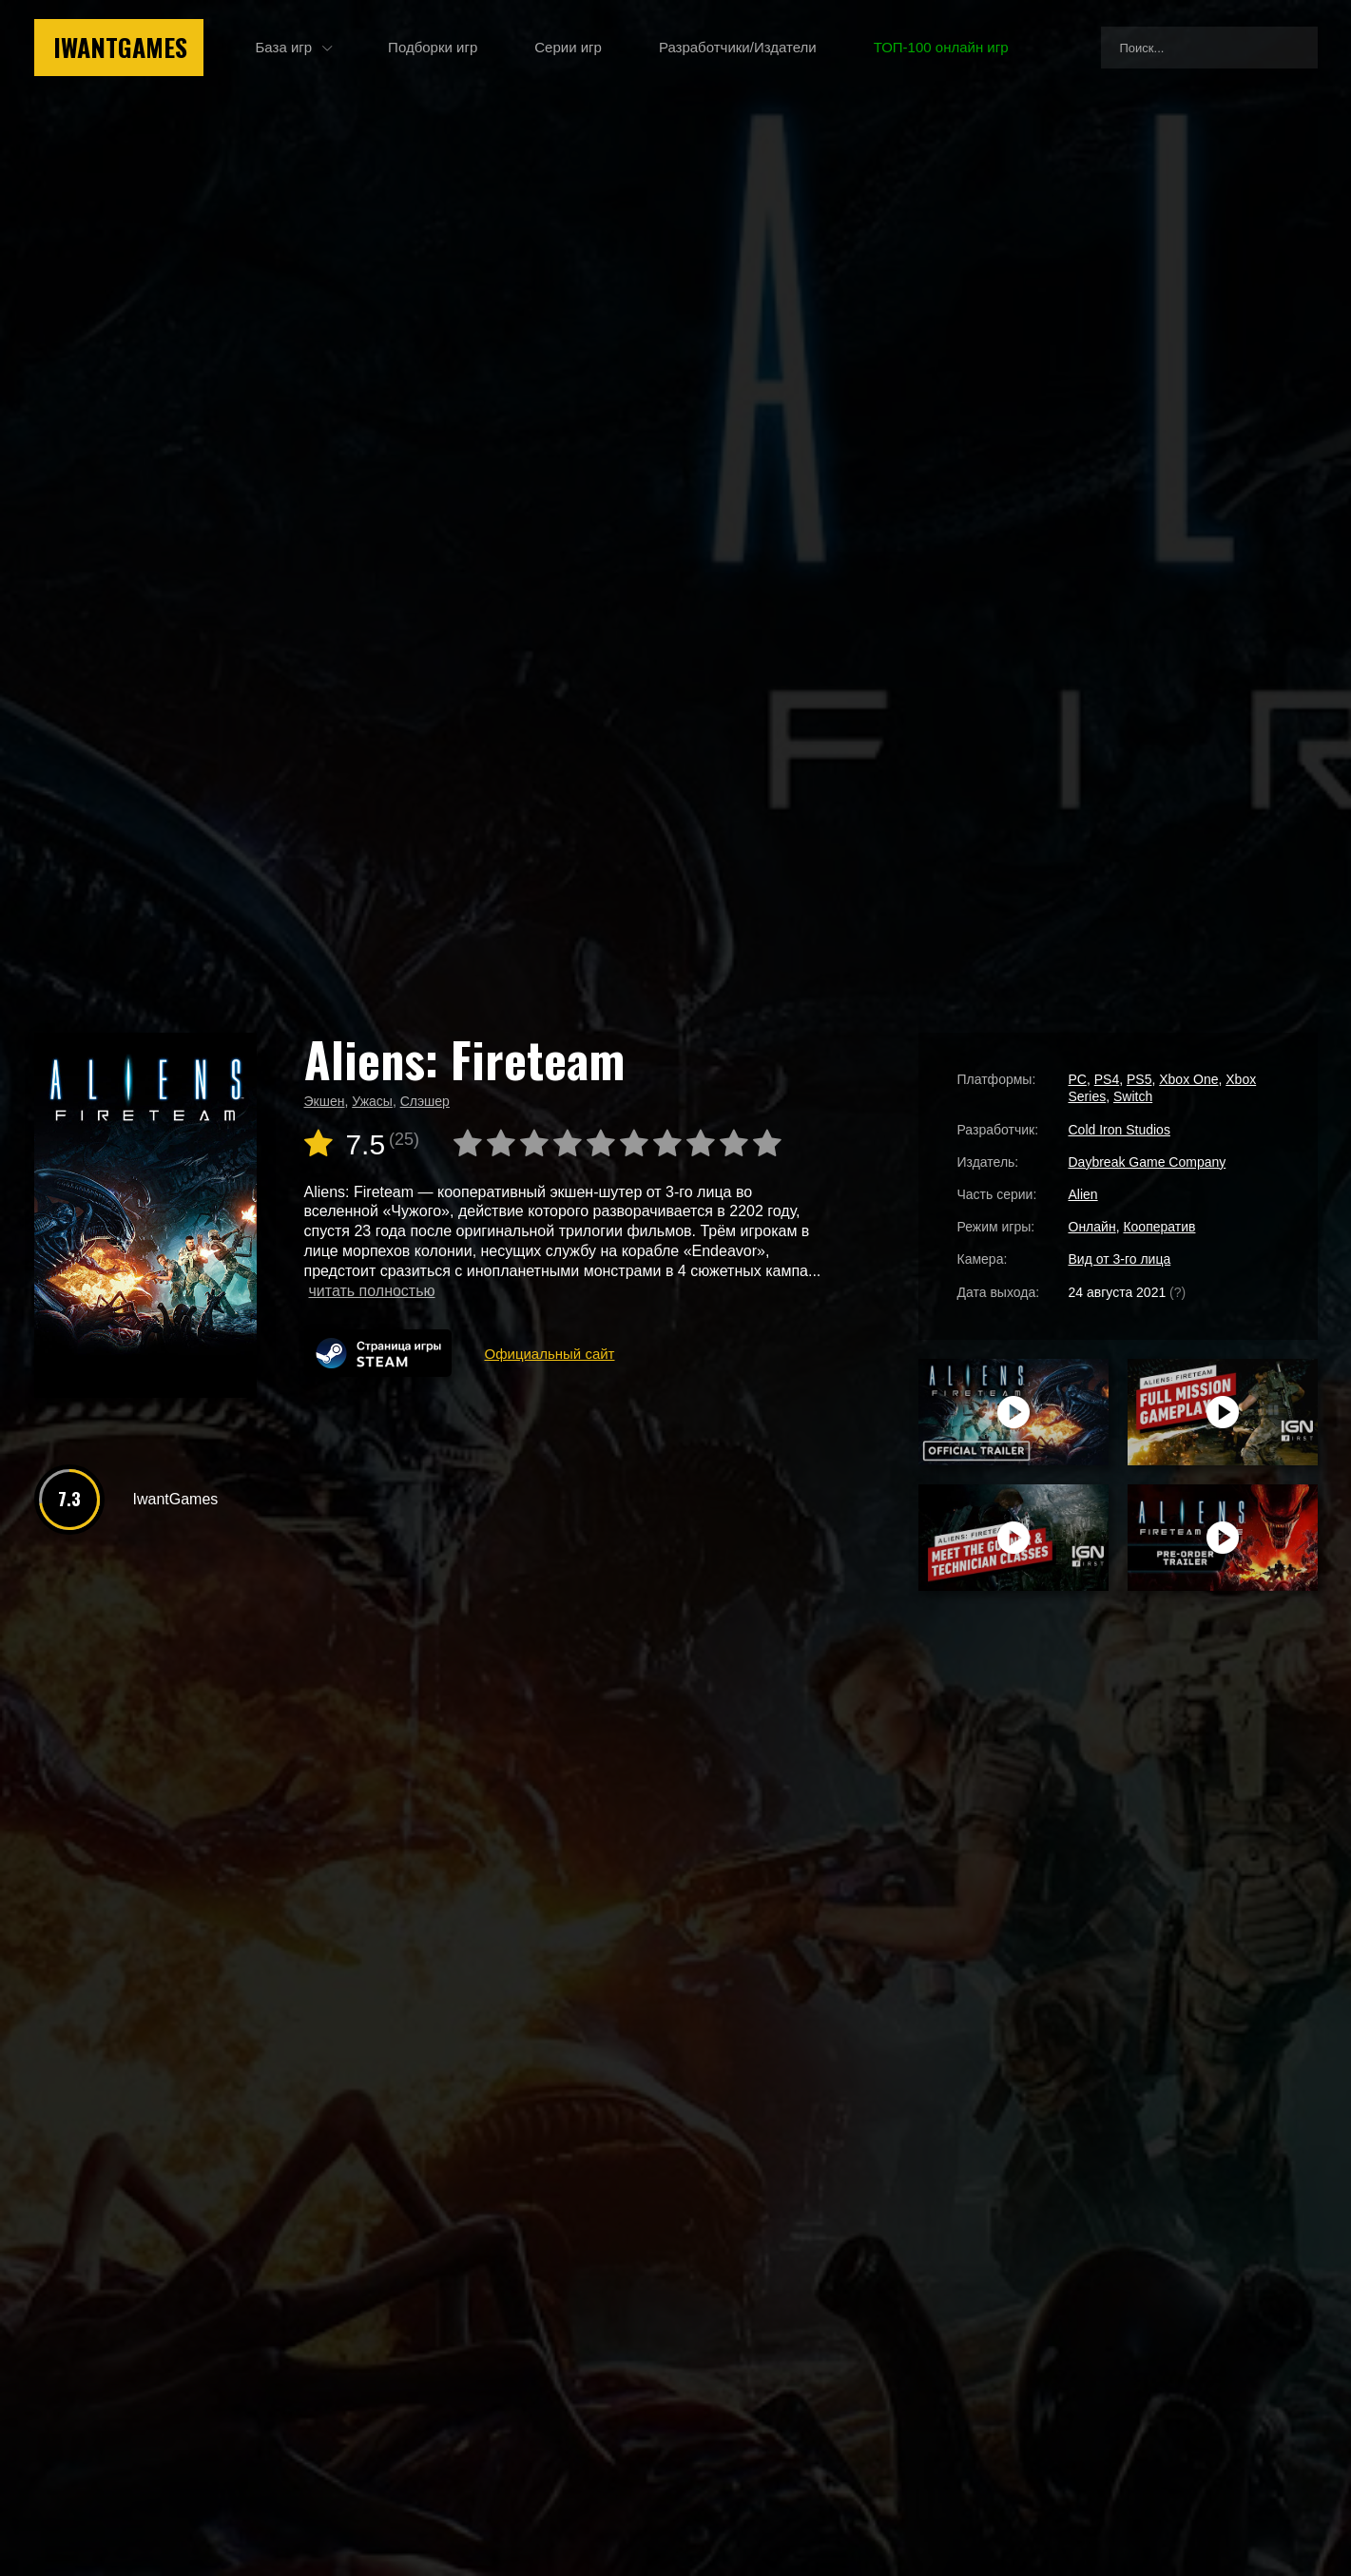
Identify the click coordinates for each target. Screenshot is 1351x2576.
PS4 (1106, 1079)
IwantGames (120, 47)
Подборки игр (432, 47)
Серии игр (568, 47)
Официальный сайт (550, 1354)
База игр (284, 47)
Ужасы (372, 1101)
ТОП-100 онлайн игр (941, 47)
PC (1078, 1079)
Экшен (324, 1101)
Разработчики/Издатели (738, 47)
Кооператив (1159, 1226)
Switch (1132, 1096)
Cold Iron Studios (1119, 1129)
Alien (1083, 1194)
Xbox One (1188, 1079)
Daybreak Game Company (1147, 1162)
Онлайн (1092, 1226)
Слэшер (425, 1101)
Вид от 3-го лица (1120, 1259)
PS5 (1139, 1079)
